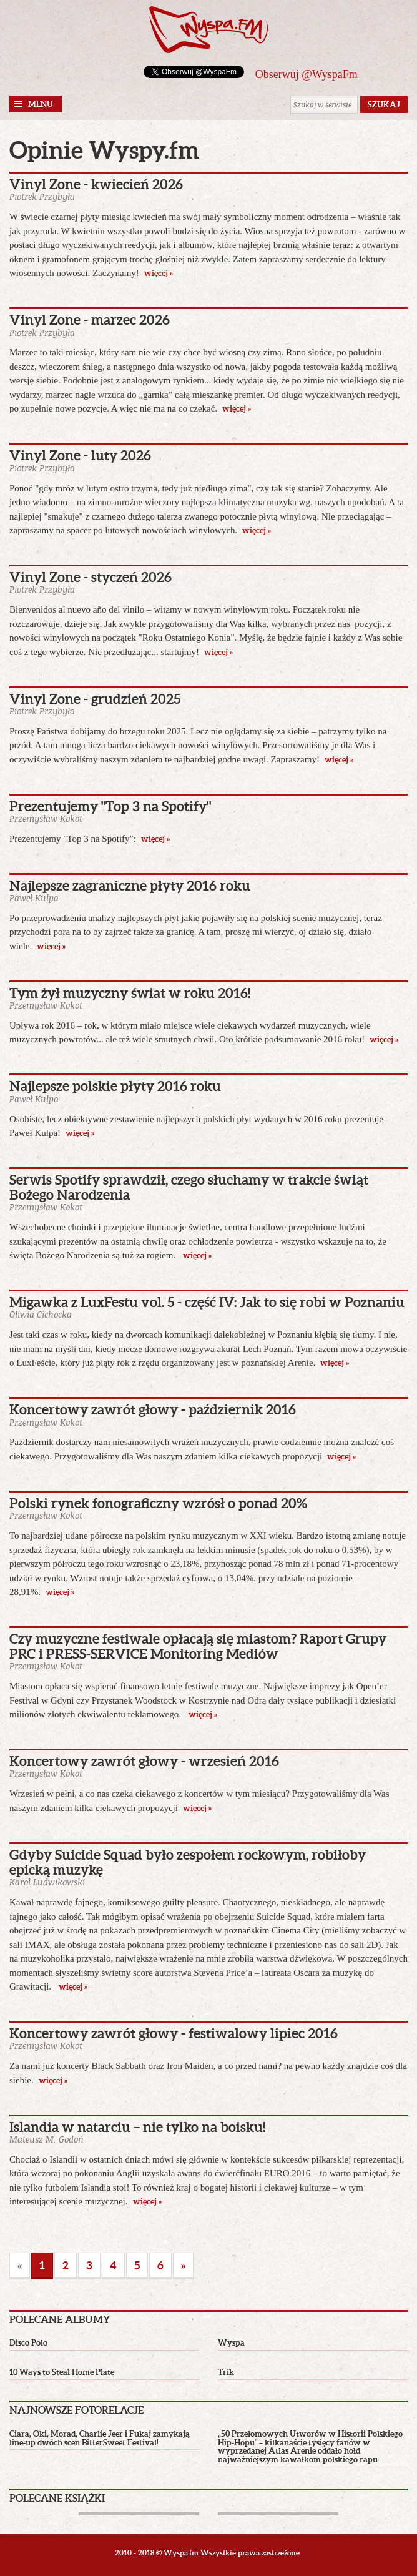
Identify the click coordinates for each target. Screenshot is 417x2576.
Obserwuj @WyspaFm (306, 74)
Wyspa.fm (208, 29)
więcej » (158, 273)
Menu (40, 104)
